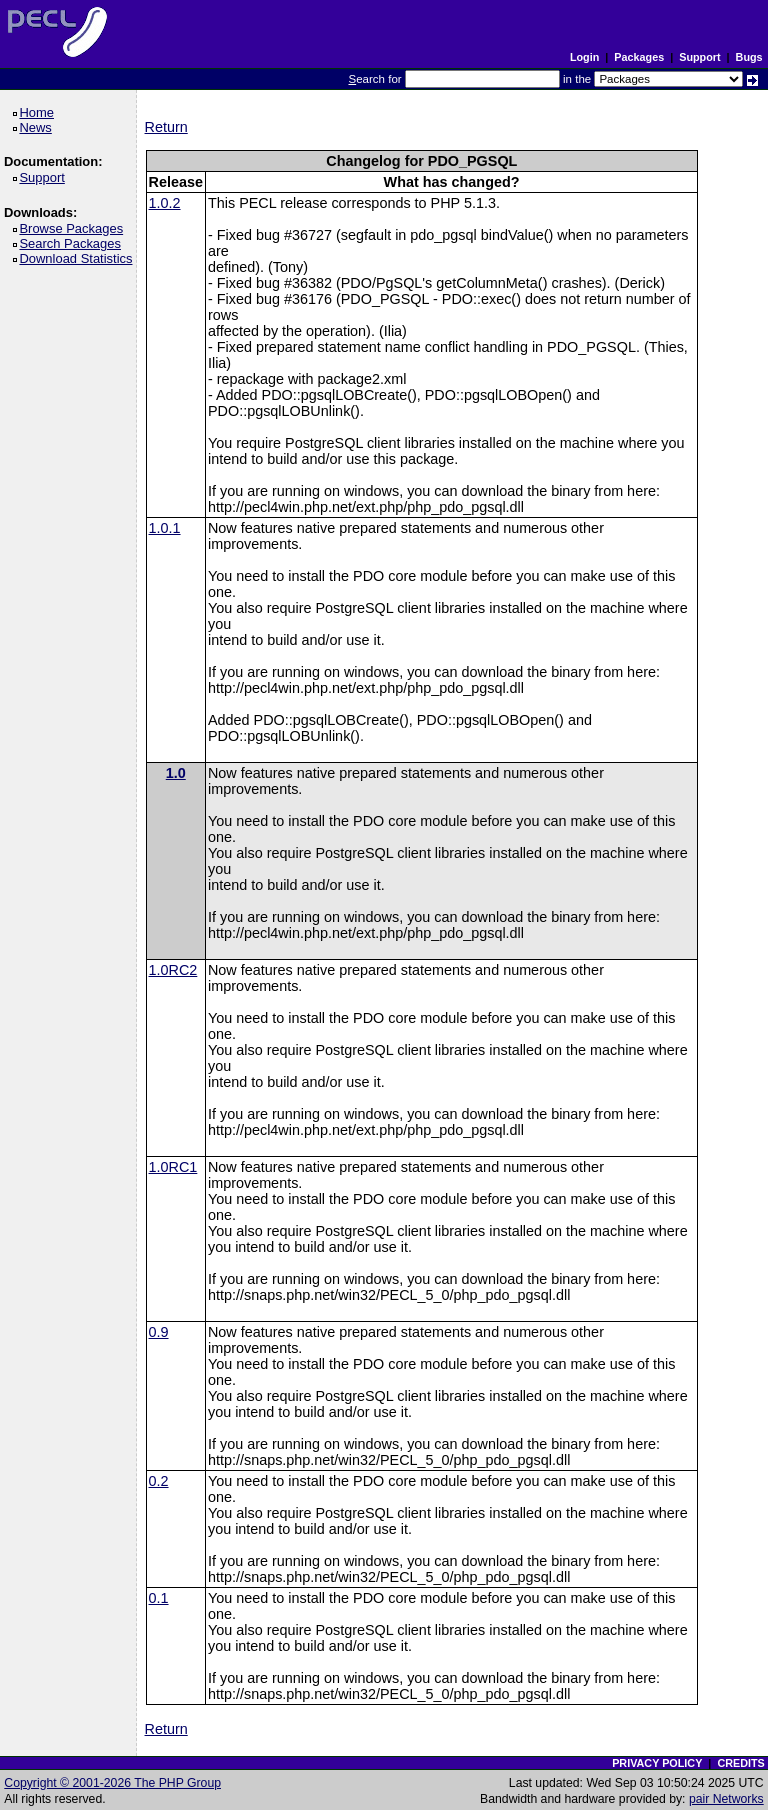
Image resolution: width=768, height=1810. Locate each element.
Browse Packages (74, 228)
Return (166, 127)
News (38, 127)
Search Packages (73, 243)
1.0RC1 (173, 1167)
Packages (639, 57)
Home (39, 112)
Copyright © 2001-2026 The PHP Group (112, 1783)
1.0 (176, 773)
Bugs (749, 57)
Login (584, 57)
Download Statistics (79, 258)
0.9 (159, 1332)
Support (699, 57)
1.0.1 (165, 528)
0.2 (159, 1481)
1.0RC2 (173, 970)
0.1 (159, 1598)
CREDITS (740, 1763)
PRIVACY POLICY (657, 1763)
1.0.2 (165, 203)
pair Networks (726, 1799)
